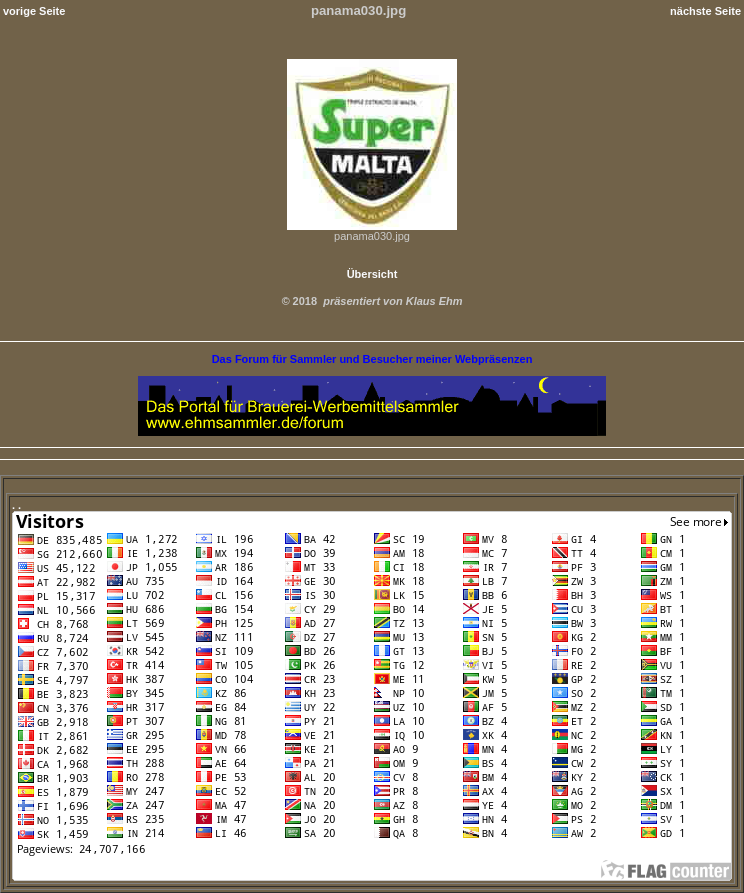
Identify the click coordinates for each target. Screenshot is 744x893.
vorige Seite (34, 11)
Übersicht (372, 274)
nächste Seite (705, 11)
